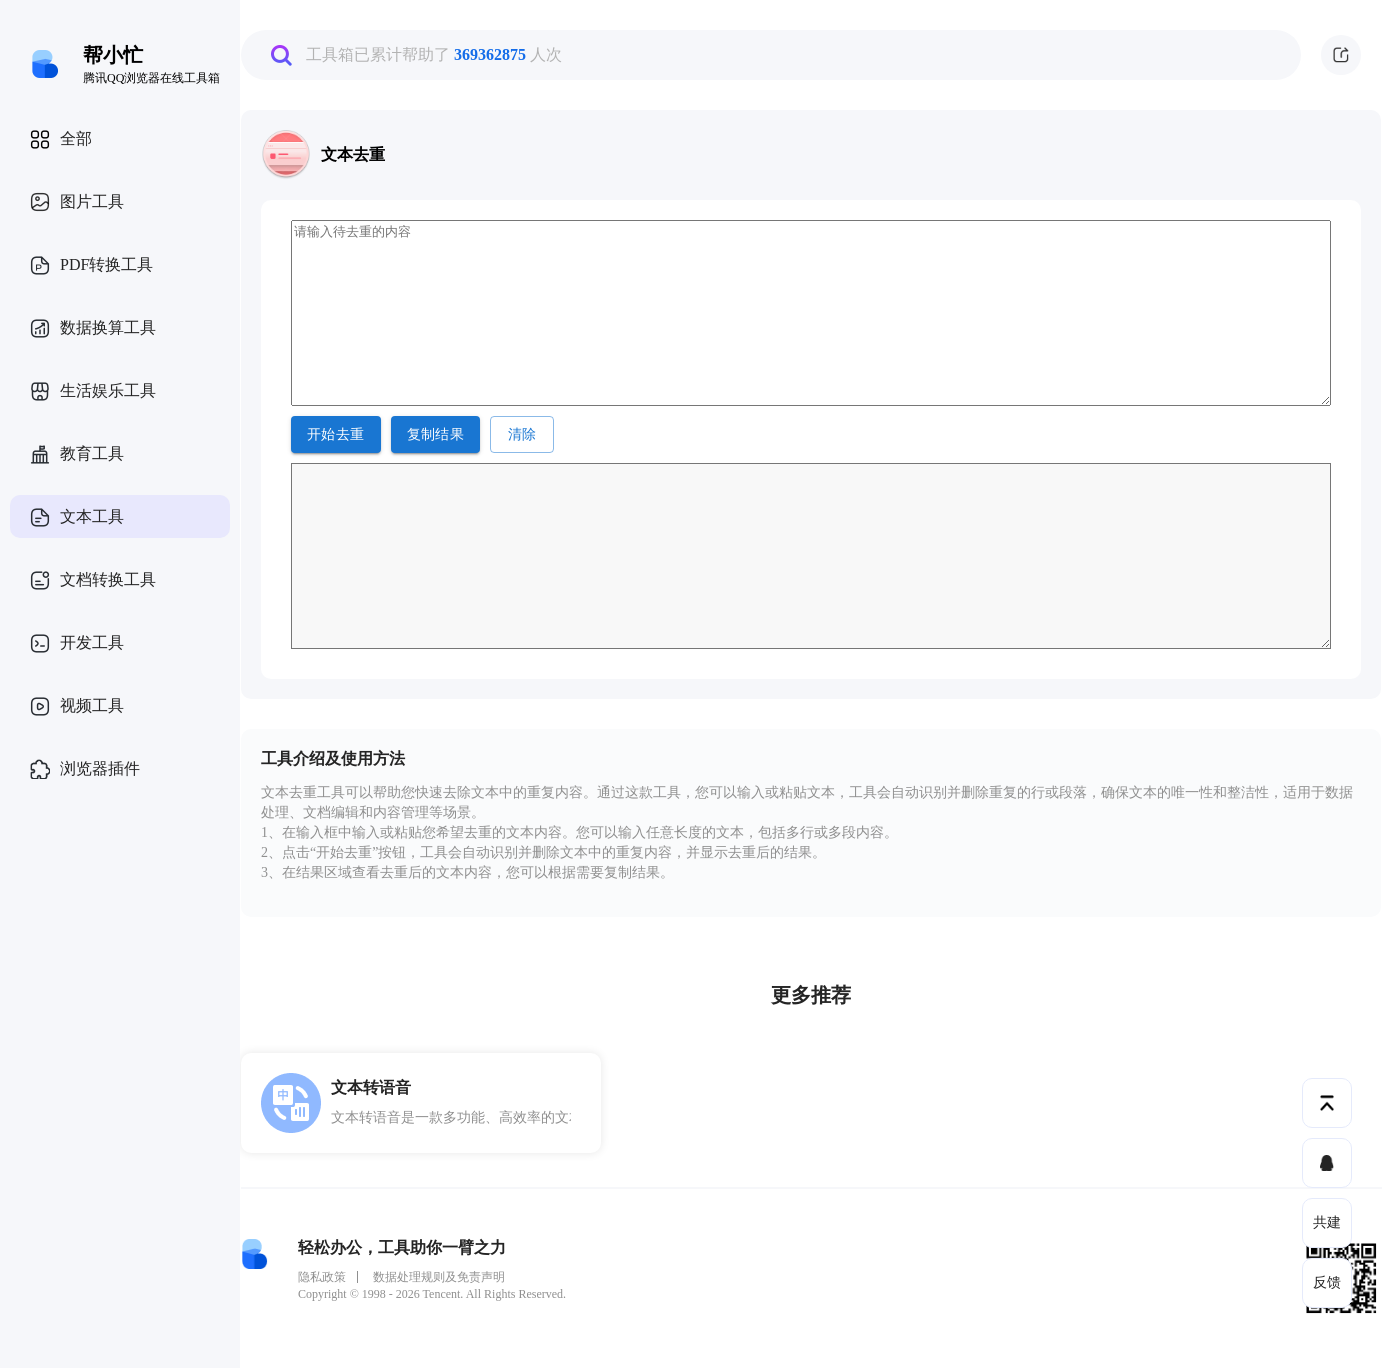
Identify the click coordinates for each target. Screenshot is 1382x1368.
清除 (522, 434)
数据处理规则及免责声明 (439, 1277)
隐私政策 (322, 1277)
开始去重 (336, 434)
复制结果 (436, 434)
